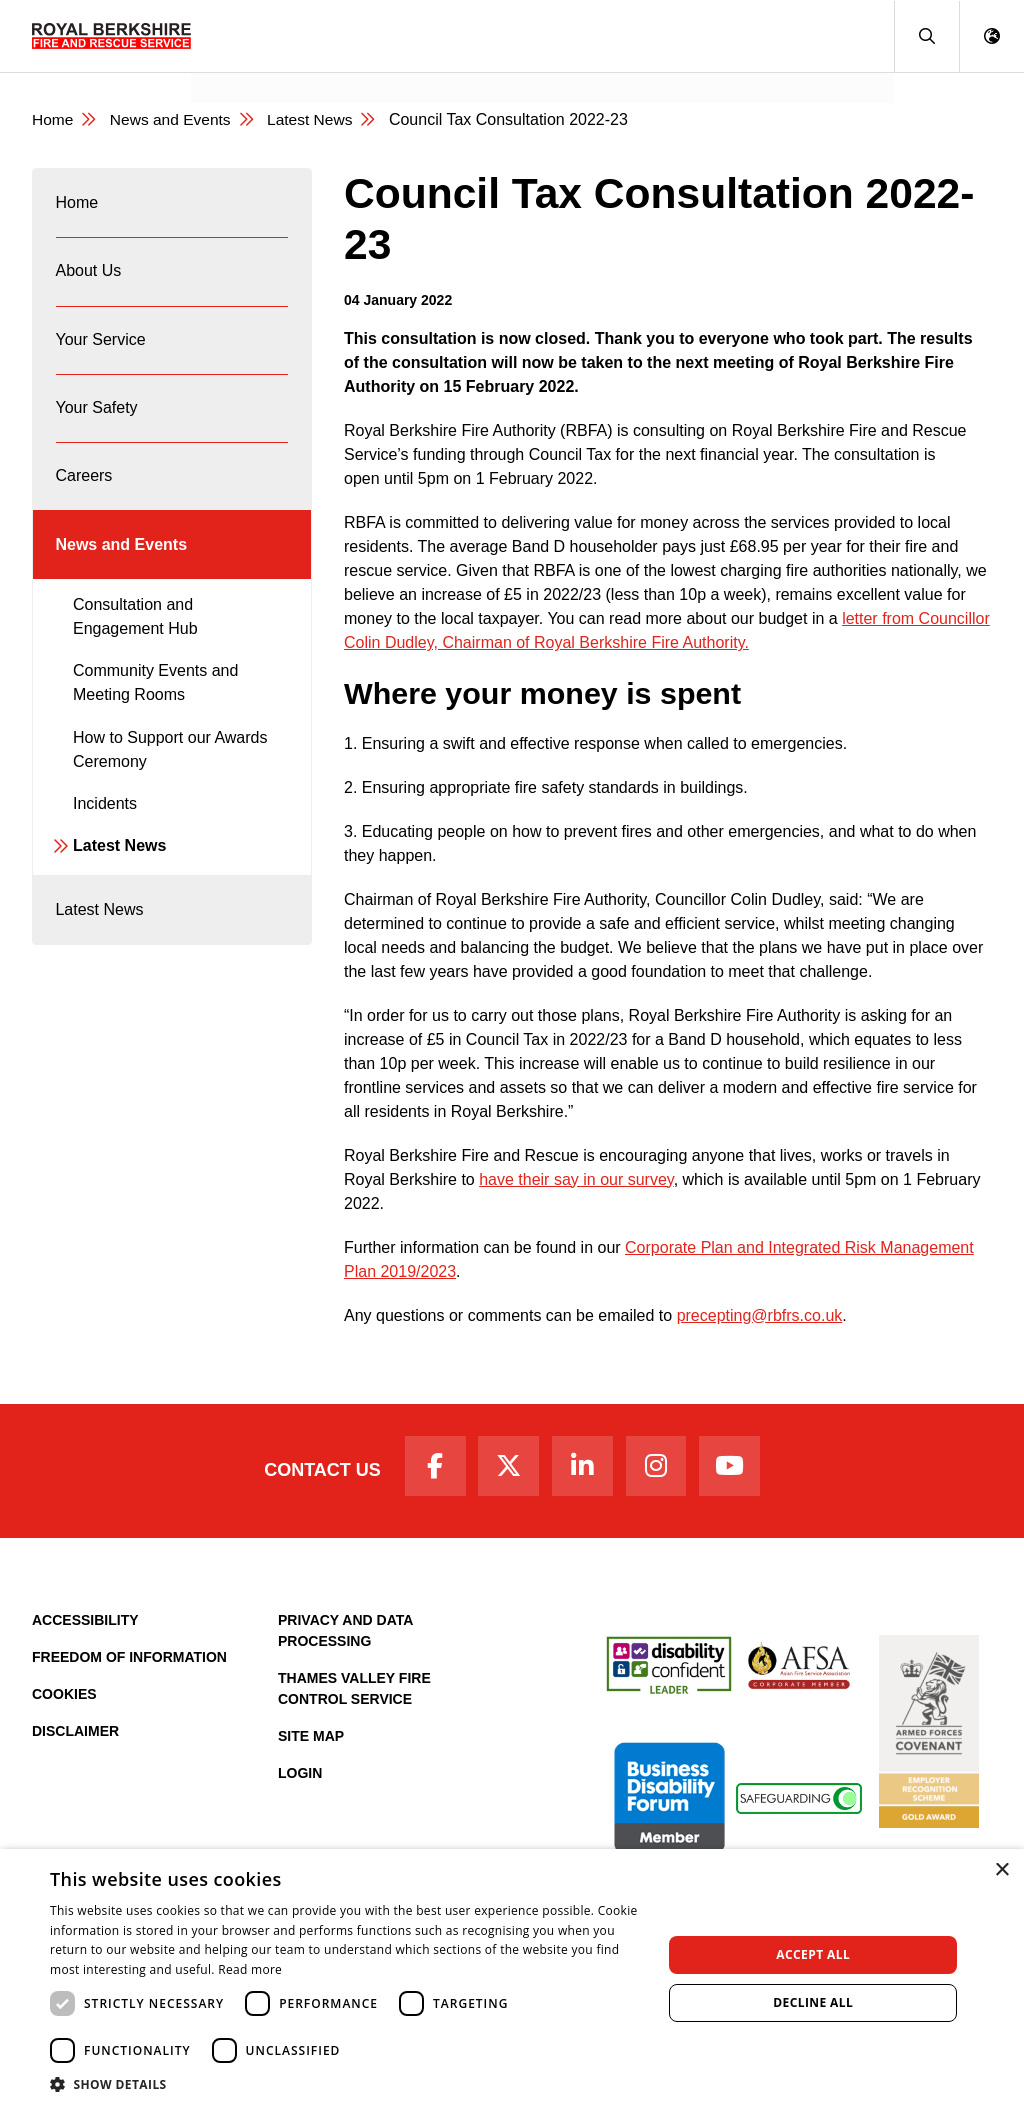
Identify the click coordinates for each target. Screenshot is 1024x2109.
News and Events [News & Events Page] (173, 120)
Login (300, 1777)
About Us (89, 277)
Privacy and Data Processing (345, 1634)
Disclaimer (75, 1735)
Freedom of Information (129, 1661)
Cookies (64, 1698)
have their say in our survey (576, 1180)
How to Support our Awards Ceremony (170, 772)
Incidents (105, 826)
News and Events (270, 65)
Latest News (119, 869)
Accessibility (85, 1624)
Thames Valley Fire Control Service (354, 1692)
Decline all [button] (813, 2002)
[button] (926, 36)
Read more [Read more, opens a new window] (250, 1969)
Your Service (101, 349)
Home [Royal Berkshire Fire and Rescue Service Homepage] (53, 120)
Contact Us (314, 1473)
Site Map (311, 1740)
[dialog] (512, 1979)
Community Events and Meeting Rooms (155, 706)
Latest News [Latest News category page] (316, 120)
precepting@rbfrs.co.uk (760, 1316)
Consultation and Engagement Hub (135, 639)
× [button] (1001, 1870)
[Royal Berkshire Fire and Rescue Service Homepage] (111, 36)
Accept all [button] (813, 1954)
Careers (84, 493)
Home (77, 205)
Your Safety (97, 421)
